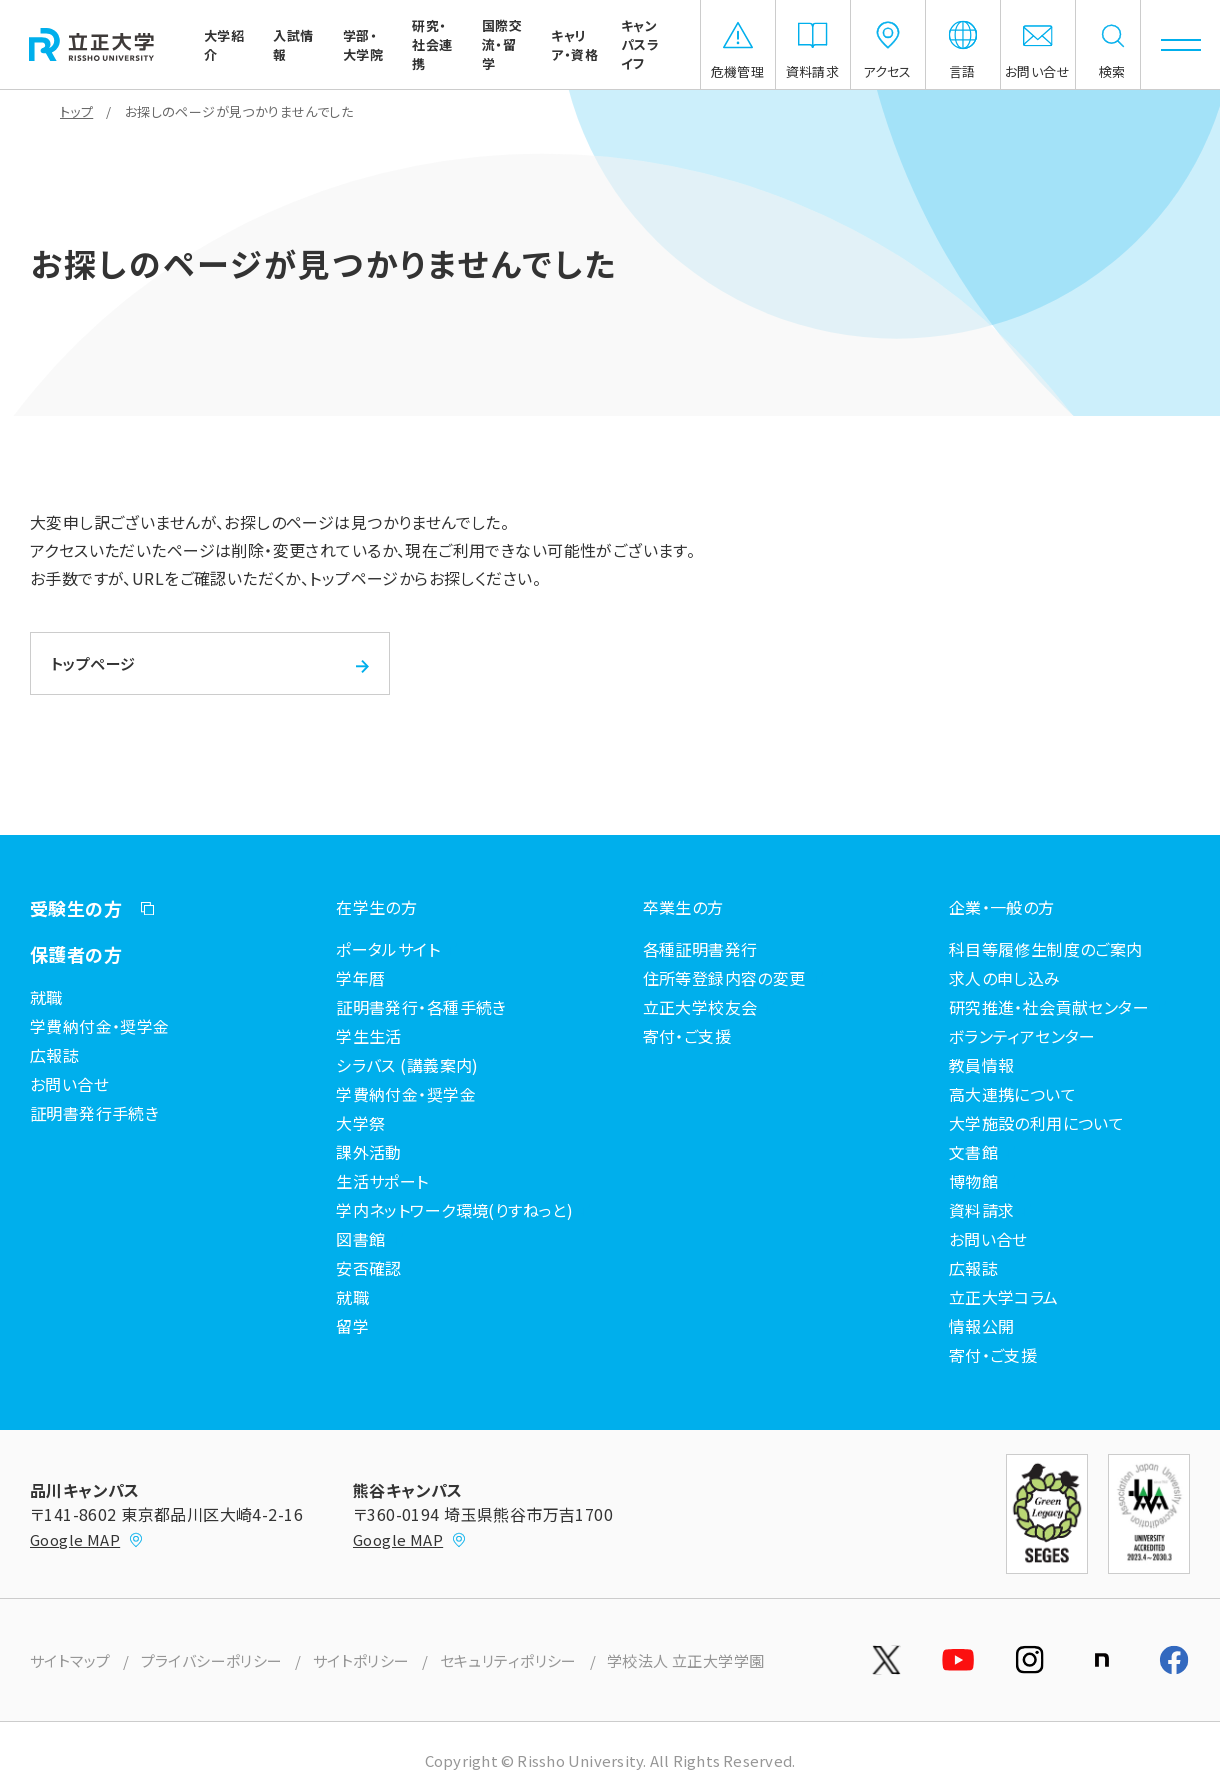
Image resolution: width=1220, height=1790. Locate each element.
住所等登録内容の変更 (724, 978)
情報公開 (982, 1326)
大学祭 (360, 1123)
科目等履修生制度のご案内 (1046, 949)
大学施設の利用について (1037, 1123)
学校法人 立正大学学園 (686, 1660)
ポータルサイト (388, 949)
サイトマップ (70, 1660)
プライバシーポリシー (212, 1660)
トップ (76, 111)
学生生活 (369, 1036)
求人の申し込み (1005, 978)
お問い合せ (69, 1084)
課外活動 (369, 1152)
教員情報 (982, 1065)
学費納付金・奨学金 (100, 1026)
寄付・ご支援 (687, 1036)
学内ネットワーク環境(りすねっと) (454, 1210)
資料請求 (982, 1210)
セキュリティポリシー (508, 1660)
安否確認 (369, 1268)
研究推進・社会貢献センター (1049, 1007)
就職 (46, 997)
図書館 (360, 1239)
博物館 (973, 1181)
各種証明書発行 (700, 949)
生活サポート (382, 1181)
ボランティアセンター (1022, 1036)
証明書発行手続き (94, 1113)
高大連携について (1012, 1094)
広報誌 (54, 1055)
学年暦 (360, 978)
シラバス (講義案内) (407, 1065)
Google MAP (87, 1539)
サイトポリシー (361, 1660)
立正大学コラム (1004, 1297)
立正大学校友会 (700, 1007)
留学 (352, 1326)
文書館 (973, 1152)
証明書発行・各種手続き (421, 1007)
